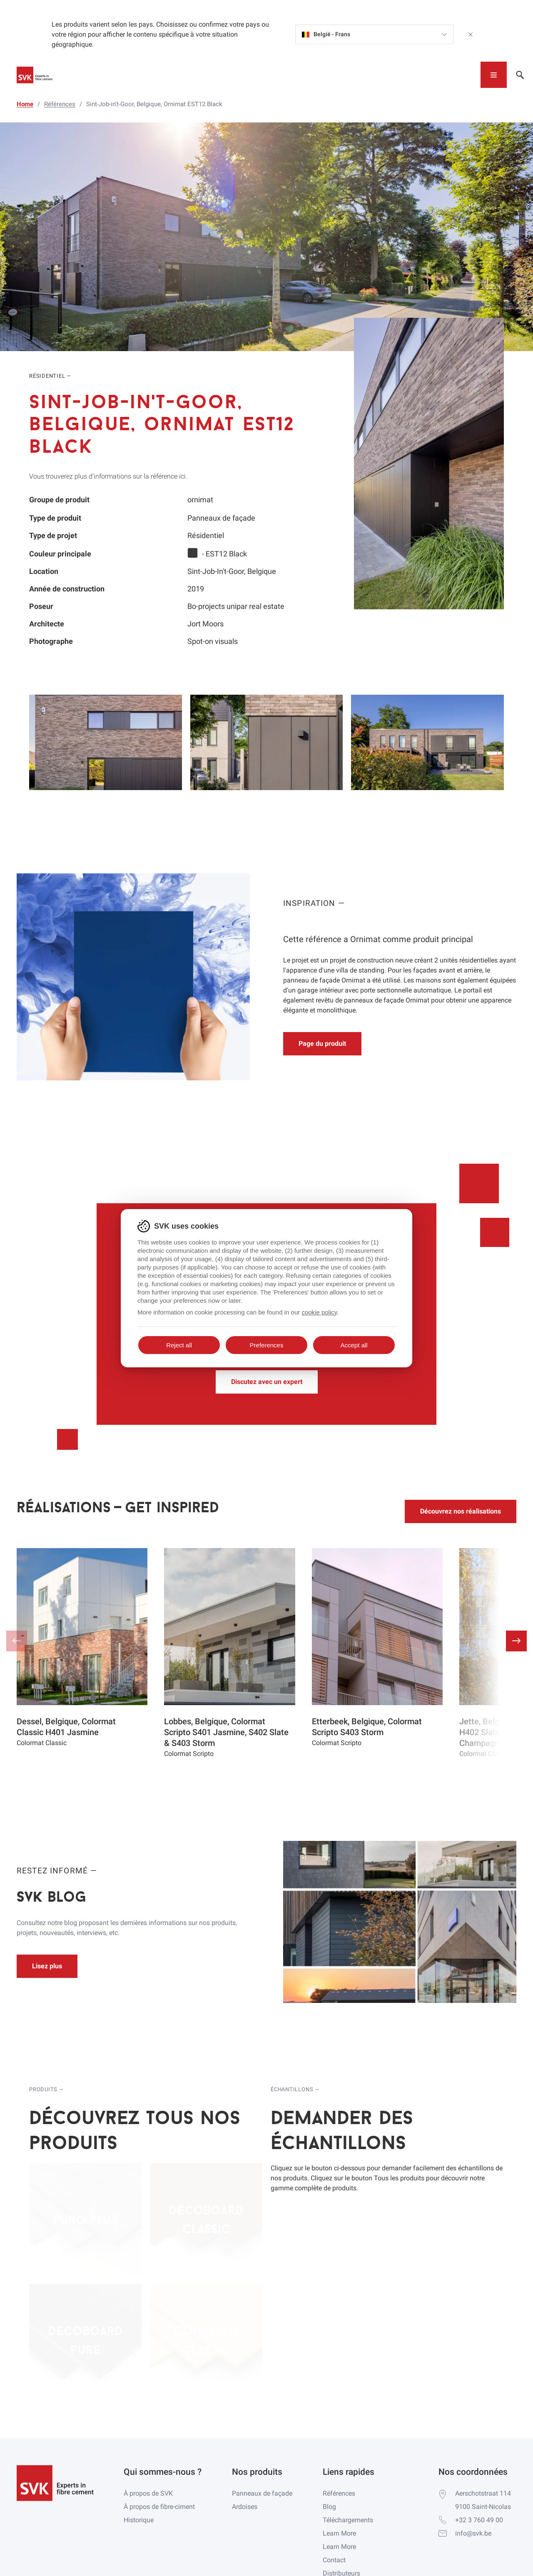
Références (339, 2493)
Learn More (339, 2533)
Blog (329, 2507)
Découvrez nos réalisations (460, 1511)
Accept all (353, 1345)
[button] (516, 1641)
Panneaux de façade (262, 2493)
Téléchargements (348, 2520)
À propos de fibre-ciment (159, 2507)
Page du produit (322, 1043)
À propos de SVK (148, 2493)
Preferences (267, 1345)
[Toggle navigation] (494, 75)
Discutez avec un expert (266, 1382)
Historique (139, 2520)
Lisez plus (47, 1966)
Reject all (179, 1345)
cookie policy (319, 1312)
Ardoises (244, 2507)
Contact (334, 2560)
